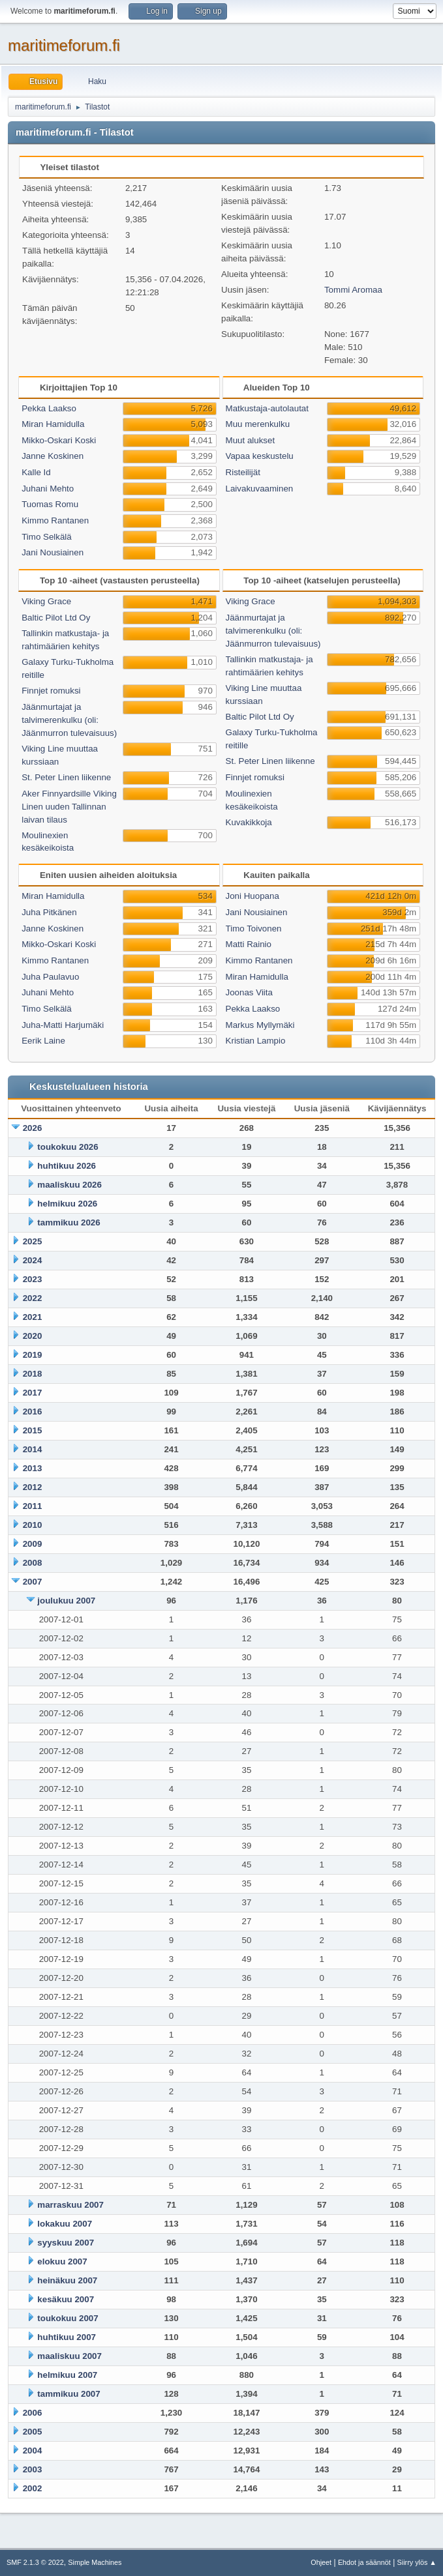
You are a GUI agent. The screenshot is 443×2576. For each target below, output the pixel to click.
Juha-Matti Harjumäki (63, 1025)
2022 (32, 1298)
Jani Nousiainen (53, 552)
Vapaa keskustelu (260, 456)
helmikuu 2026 (67, 1203)
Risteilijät (243, 472)
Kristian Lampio (256, 1041)
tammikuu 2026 (68, 1222)
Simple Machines (94, 2562)
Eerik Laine (43, 1041)
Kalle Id (36, 472)
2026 (32, 1128)
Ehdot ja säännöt (364, 2562)
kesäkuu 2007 (65, 2299)
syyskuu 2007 (65, 2242)
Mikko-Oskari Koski (59, 440)
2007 (32, 1582)
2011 (32, 1506)
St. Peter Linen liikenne (66, 777)
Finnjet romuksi (51, 690)
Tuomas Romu (50, 504)
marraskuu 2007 (70, 2205)
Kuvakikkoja (249, 822)
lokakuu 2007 (64, 2224)
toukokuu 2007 (67, 2318)
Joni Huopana (252, 896)
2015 (32, 1430)
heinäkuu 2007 (67, 2280)
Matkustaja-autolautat (267, 408)
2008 (32, 1563)
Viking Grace (46, 601)
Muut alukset (250, 440)
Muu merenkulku (258, 424)
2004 (32, 2450)
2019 (32, 1355)
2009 (32, 1544)
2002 (32, 2488)
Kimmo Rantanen (55, 520)
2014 (32, 1449)
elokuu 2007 (62, 2261)
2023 (32, 1279)
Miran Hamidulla (53, 424)
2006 (32, 2413)
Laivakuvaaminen (260, 488)
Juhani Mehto (48, 488)
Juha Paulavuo (50, 977)
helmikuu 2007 (67, 2375)
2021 (32, 1317)
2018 (32, 1374)
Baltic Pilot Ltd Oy (56, 617)
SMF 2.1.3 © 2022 (35, 2562)
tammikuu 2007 (68, 2394)
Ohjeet (321, 2562)
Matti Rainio (248, 944)
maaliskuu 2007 (69, 2356)
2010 (32, 1525)
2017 (32, 1393)
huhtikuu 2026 (66, 1166)
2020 (32, 1336)
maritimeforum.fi (64, 45)
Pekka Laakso (49, 408)
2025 (32, 1241)
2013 (32, 1468)
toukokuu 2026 (67, 1147)
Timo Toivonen (254, 928)
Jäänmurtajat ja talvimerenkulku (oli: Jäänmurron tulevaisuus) (69, 720)
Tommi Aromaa (353, 290)
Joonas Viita (249, 992)
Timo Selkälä (47, 537)
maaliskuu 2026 (69, 1185)
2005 (32, 2432)
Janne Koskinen (53, 456)
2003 (32, 2469)
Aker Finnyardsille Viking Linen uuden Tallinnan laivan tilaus (69, 807)
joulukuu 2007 (66, 1600)
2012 (32, 1487)
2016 (32, 1411)
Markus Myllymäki (260, 1025)
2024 (32, 1260)
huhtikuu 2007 (66, 2337)
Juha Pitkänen (49, 912)
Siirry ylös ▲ (416, 2562)
